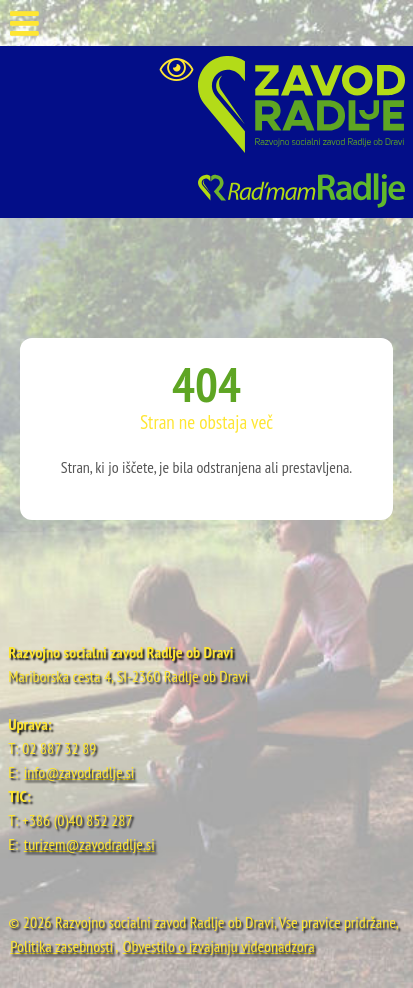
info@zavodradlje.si (79, 772)
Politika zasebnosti (61, 946)
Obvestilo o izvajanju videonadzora (219, 946)
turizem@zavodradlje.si (89, 844)
